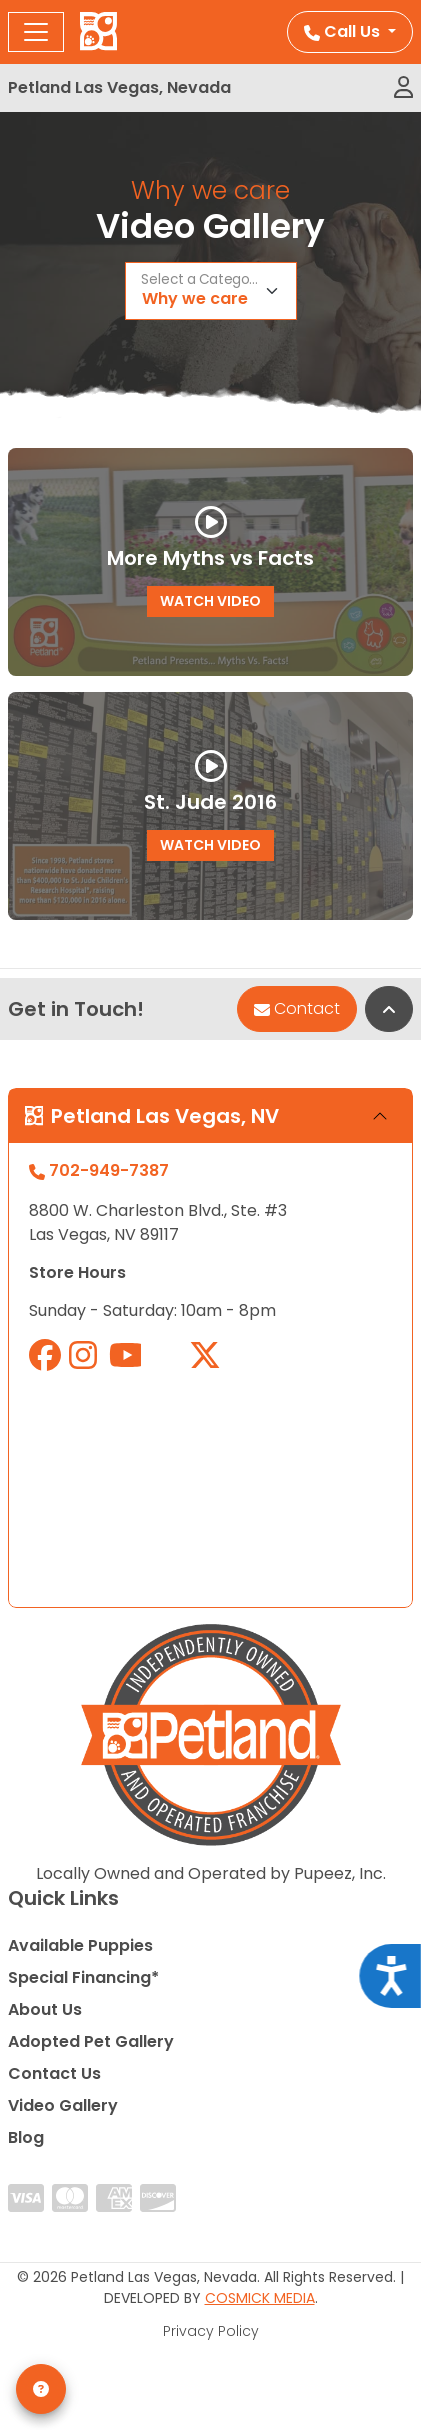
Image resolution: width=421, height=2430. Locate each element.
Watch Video (210, 601)
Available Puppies (80, 1945)
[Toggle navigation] (36, 32)
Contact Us (54, 2073)
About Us (45, 2009)
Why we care (195, 298)
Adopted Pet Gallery (91, 2041)
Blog (26, 2137)
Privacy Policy (211, 2331)
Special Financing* (83, 1977)
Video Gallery (63, 2105)
